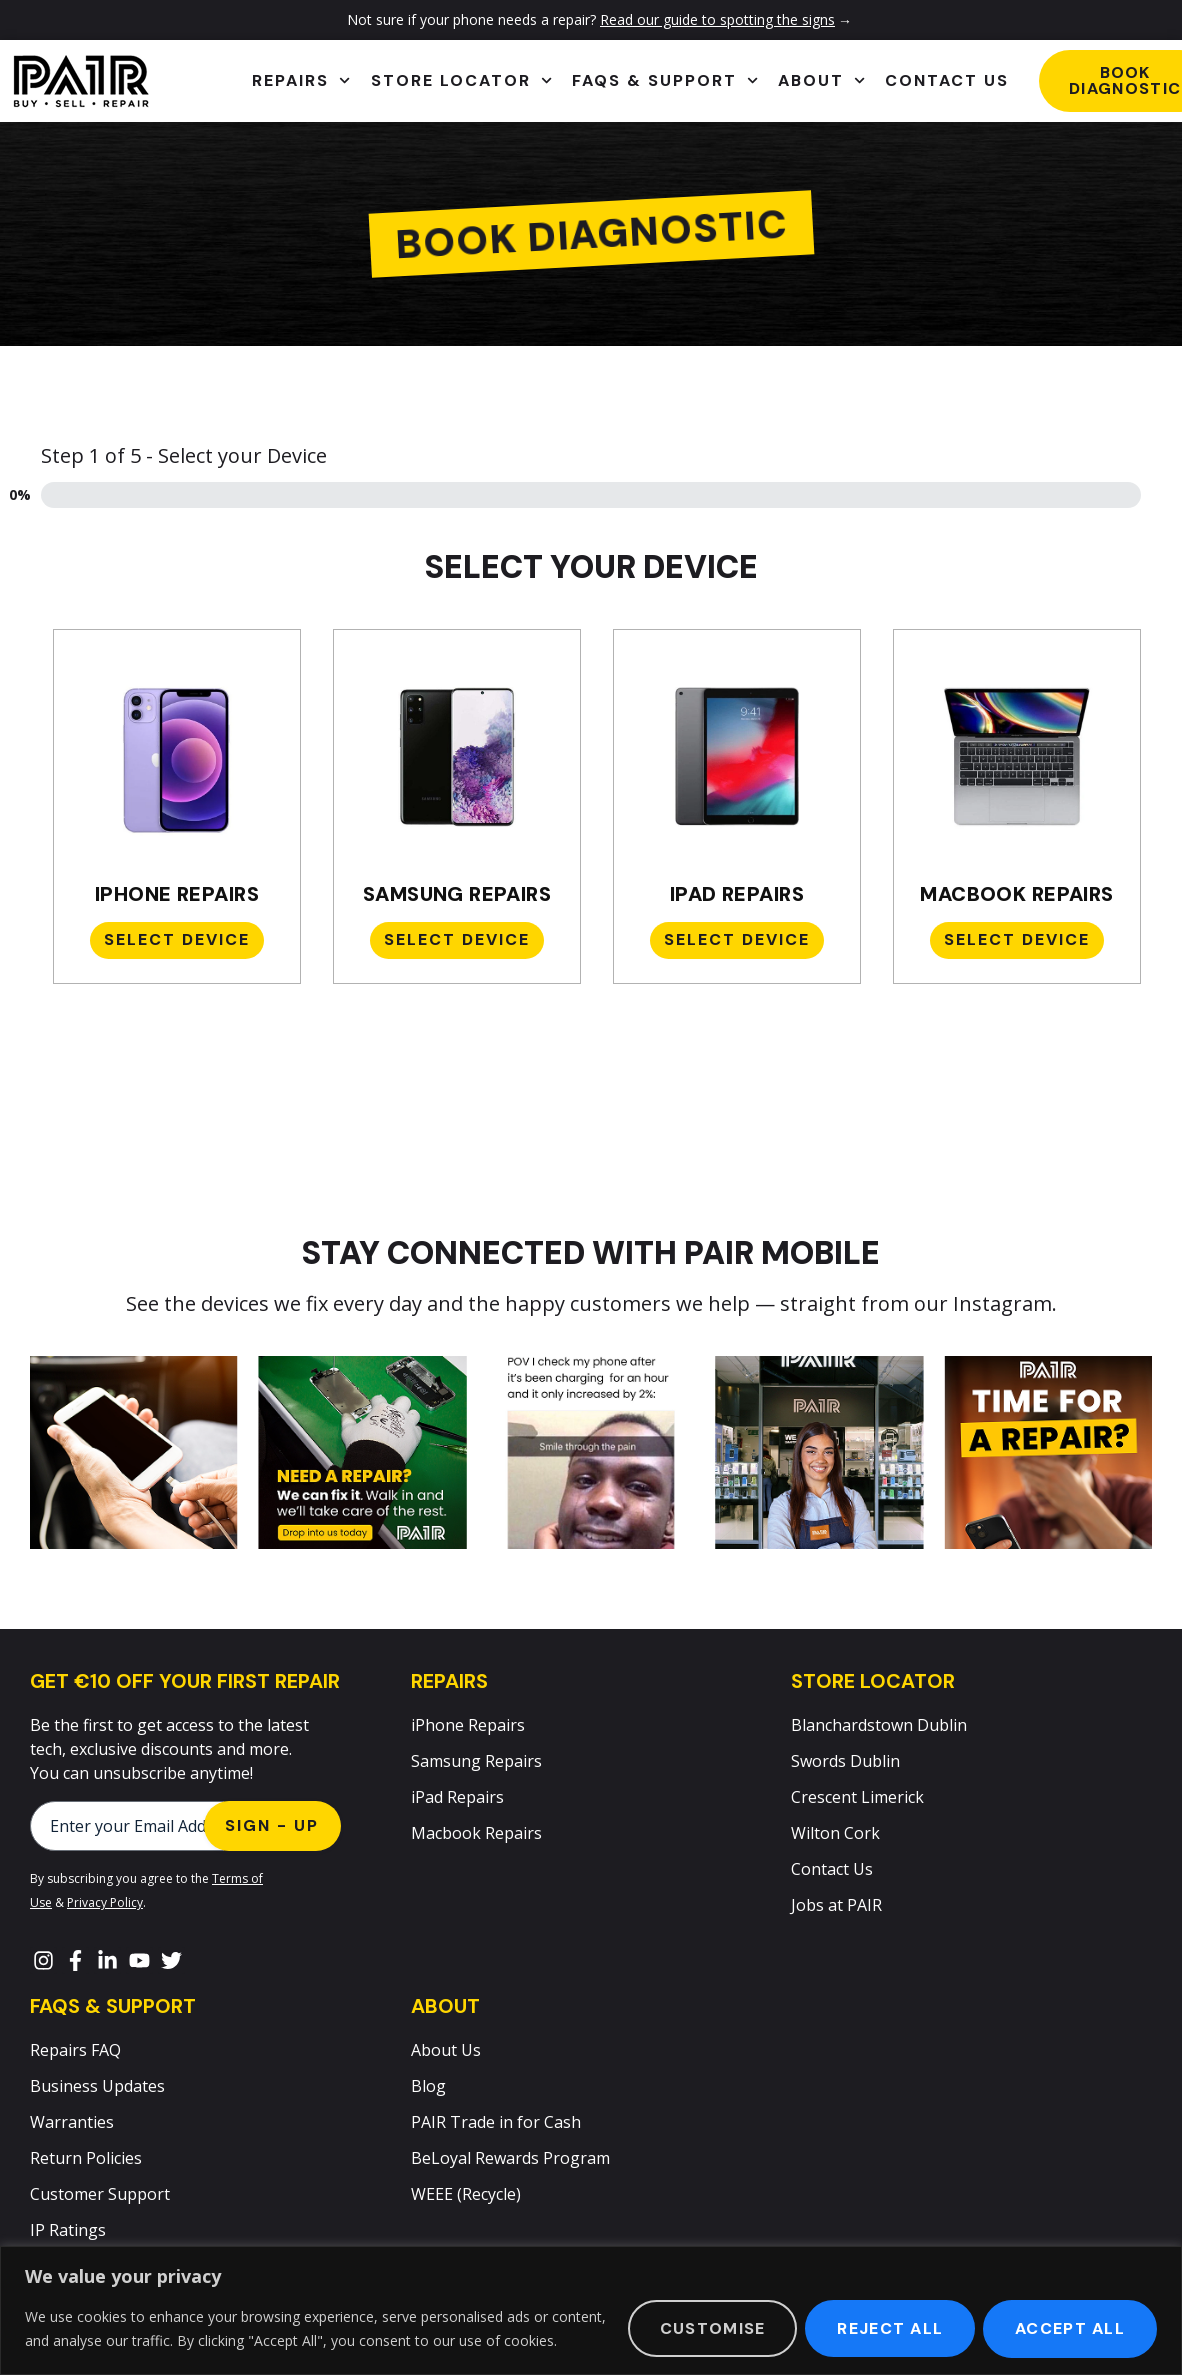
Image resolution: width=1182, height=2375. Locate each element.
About (821, 80)
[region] (591, 2310)
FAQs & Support (665, 80)
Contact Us (947, 80)
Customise (712, 2328)
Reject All (890, 2328)
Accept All (1070, 2328)
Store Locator (461, 80)
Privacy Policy (105, 1902)
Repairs (301, 80)
